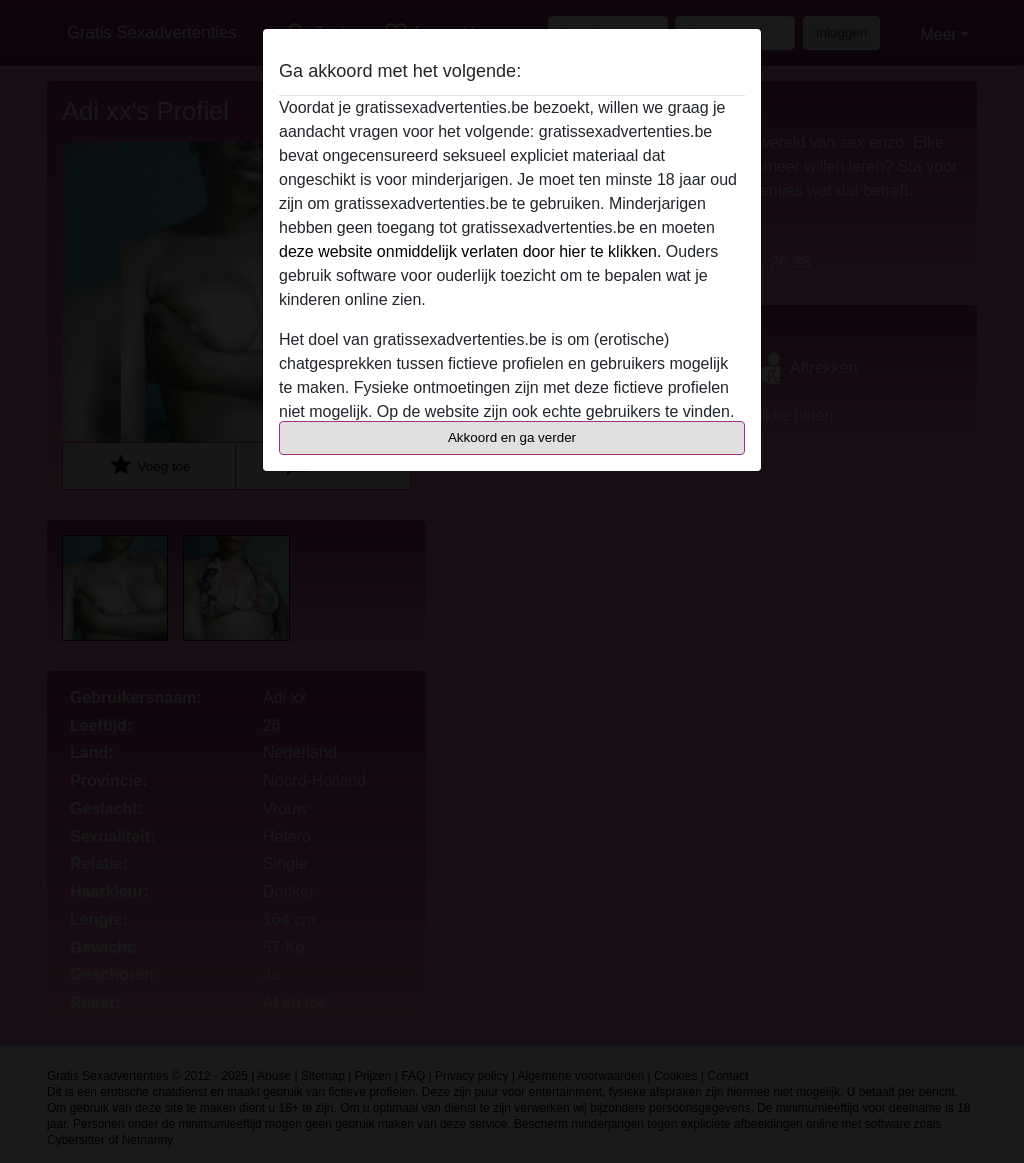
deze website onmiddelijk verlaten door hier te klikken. (470, 251)
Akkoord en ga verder (512, 437)
